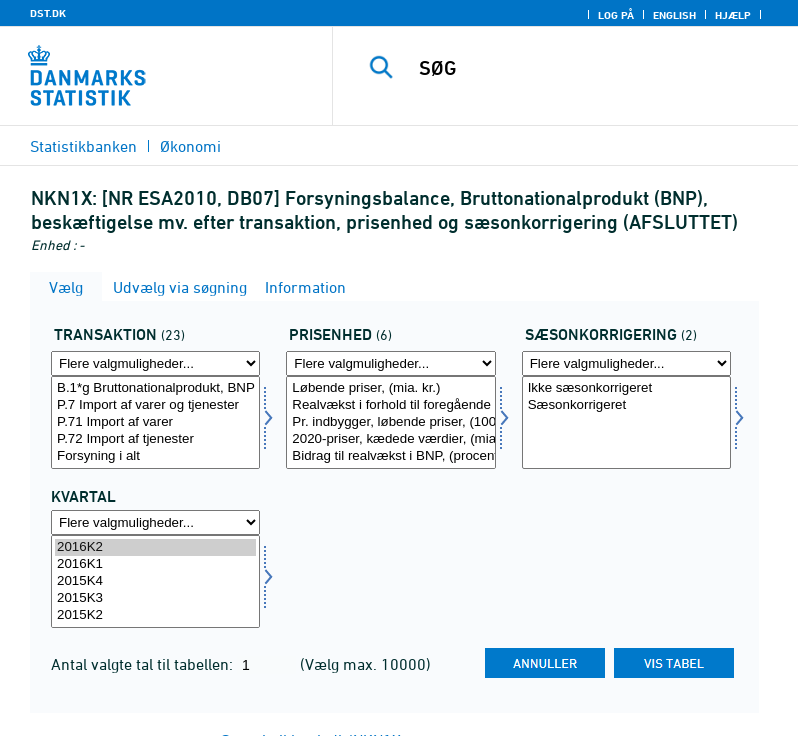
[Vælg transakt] (155, 422)
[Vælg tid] (155, 581)
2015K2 (155, 615)
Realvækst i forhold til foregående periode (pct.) (390, 405)
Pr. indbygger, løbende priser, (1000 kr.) (390, 422)
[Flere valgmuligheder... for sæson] (626, 363)
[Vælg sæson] (626, 422)
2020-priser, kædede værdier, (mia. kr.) (390, 439)
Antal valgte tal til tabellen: (144, 664)
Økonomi (190, 146)
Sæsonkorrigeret (626, 405)
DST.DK (48, 13)
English (674, 15)
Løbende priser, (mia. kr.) (390, 388)
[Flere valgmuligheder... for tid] (155, 522)
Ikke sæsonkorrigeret (626, 388)
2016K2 (155, 547)
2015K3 (155, 598)
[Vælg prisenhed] (390, 422)
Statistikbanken (83, 146)
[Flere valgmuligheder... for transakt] (155, 363)
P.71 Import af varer (155, 422)
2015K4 (155, 581)
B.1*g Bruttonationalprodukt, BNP (155, 388)
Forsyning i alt (155, 456)
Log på (616, 15)
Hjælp (733, 15)
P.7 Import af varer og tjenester (155, 405)
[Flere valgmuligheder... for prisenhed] (390, 363)
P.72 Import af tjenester (155, 439)
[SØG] (595, 68)
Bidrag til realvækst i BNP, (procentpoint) (390, 456)
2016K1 (155, 564)
